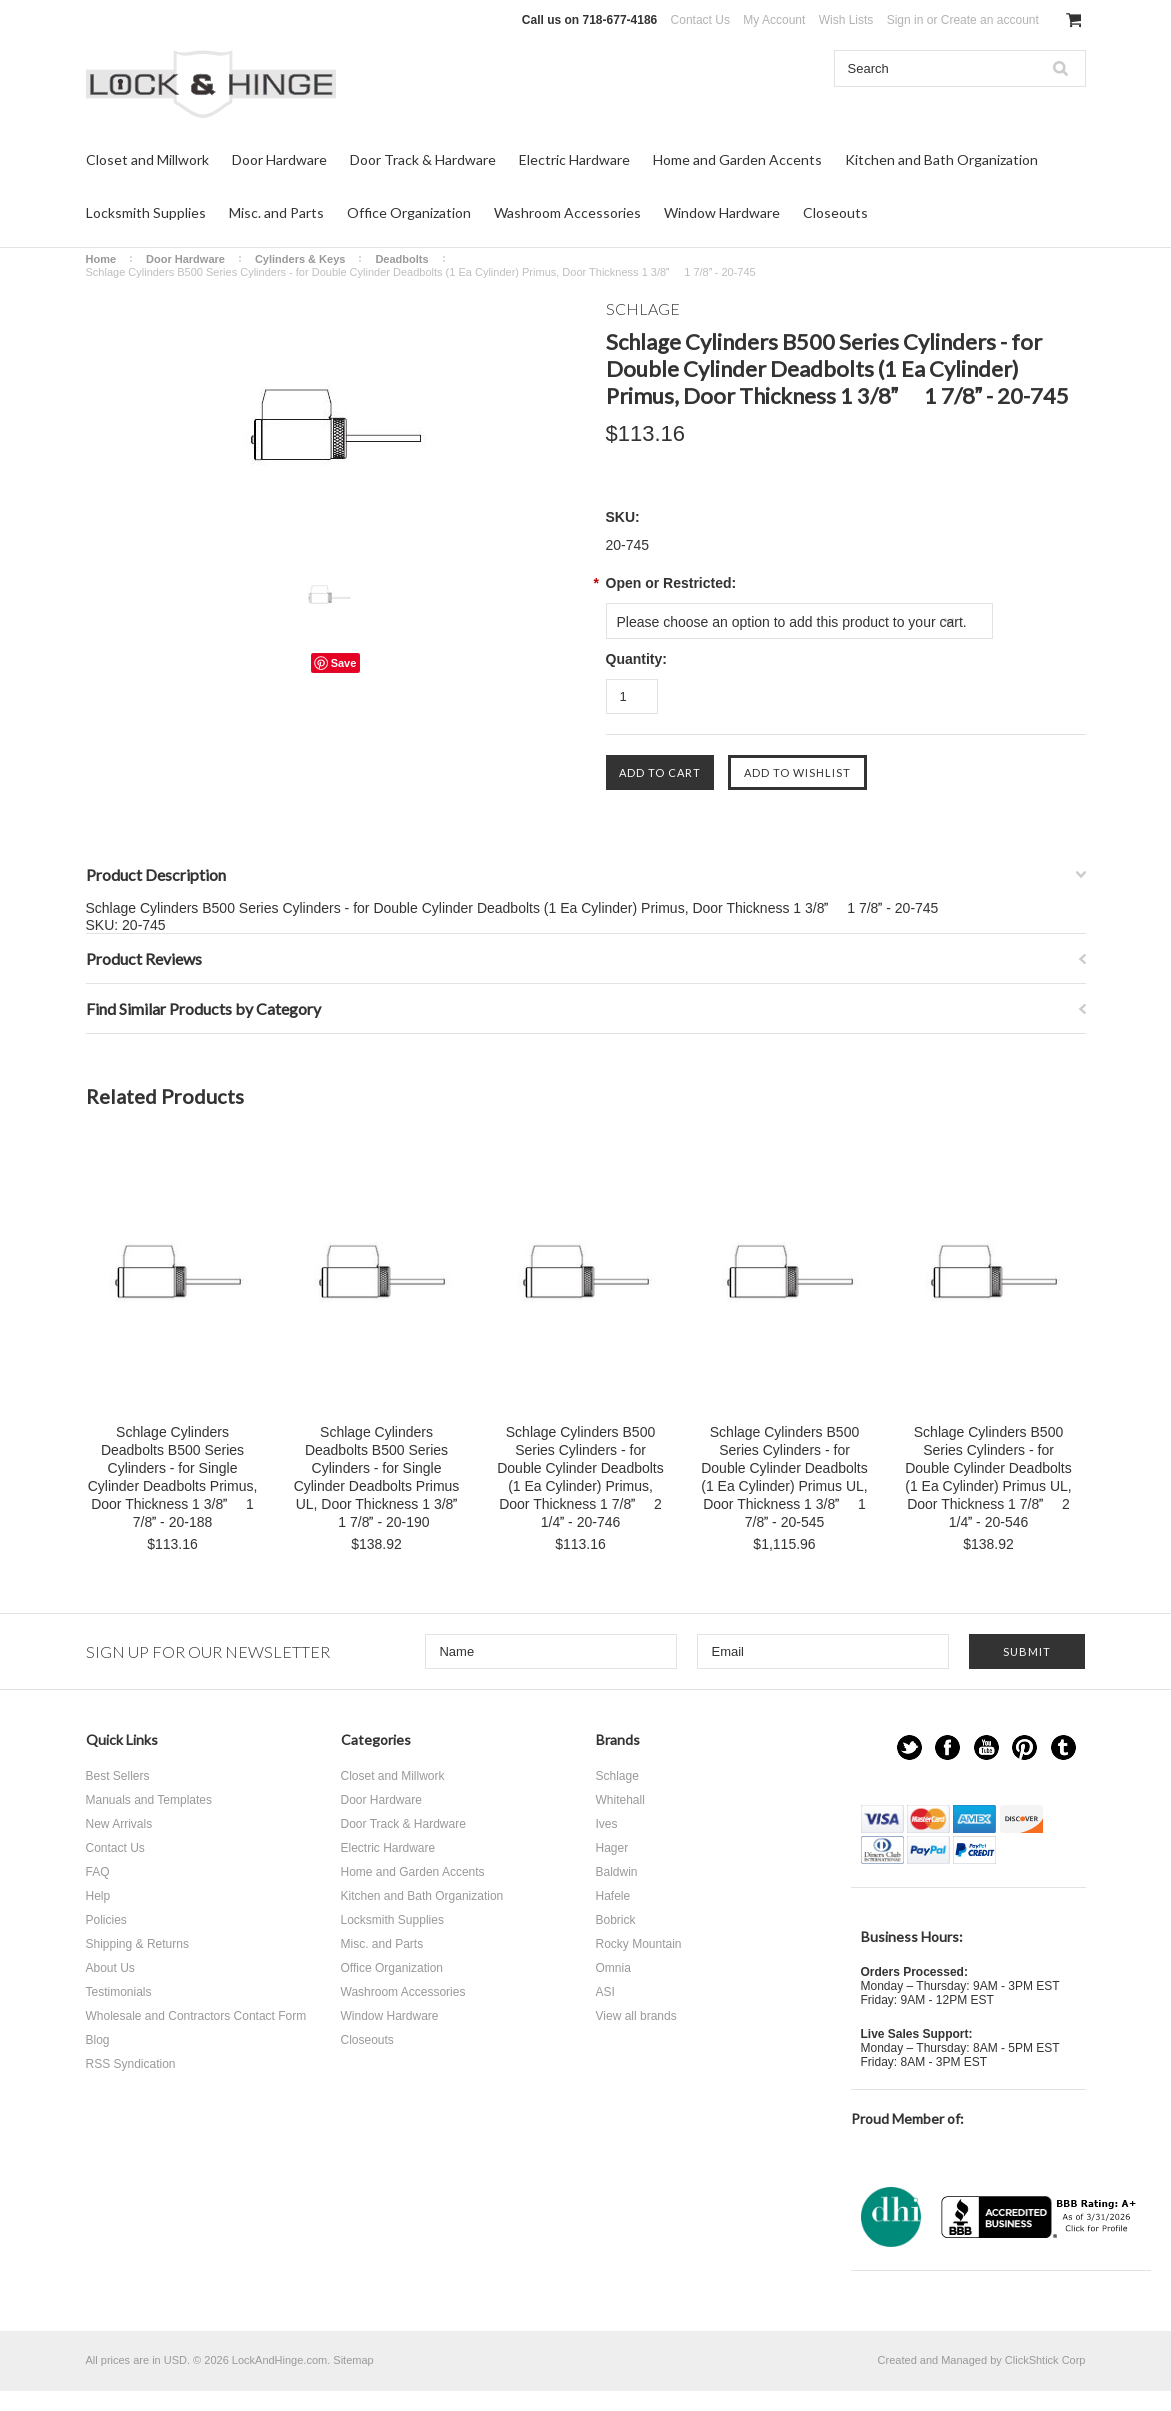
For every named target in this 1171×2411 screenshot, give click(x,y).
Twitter (909, 1747)
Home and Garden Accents (737, 159)
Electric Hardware (574, 159)
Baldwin (617, 1872)
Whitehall (620, 1800)
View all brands (636, 2016)
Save (344, 663)
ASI (605, 1992)
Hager (612, 1848)
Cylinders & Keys (300, 259)
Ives (607, 1824)
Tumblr (1063, 1747)
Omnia (613, 1968)
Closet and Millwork (147, 159)
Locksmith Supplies (146, 212)
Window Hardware (722, 212)
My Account (774, 20)
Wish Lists (846, 20)
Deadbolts (401, 259)
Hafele (613, 1896)
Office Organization (409, 212)
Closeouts (835, 212)
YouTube (986, 1747)
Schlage (617, 1776)
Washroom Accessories (567, 212)
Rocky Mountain (639, 1944)
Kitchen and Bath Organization (941, 159)
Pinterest (1024, 1747)
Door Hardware (279, 159)
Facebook (947, 1747)
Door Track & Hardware (423, 159)
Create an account (990, 20)
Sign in (905, 20)
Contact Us (700, 20)
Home (101, 259)
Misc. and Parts (276, 212)
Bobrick (616, 1920)
